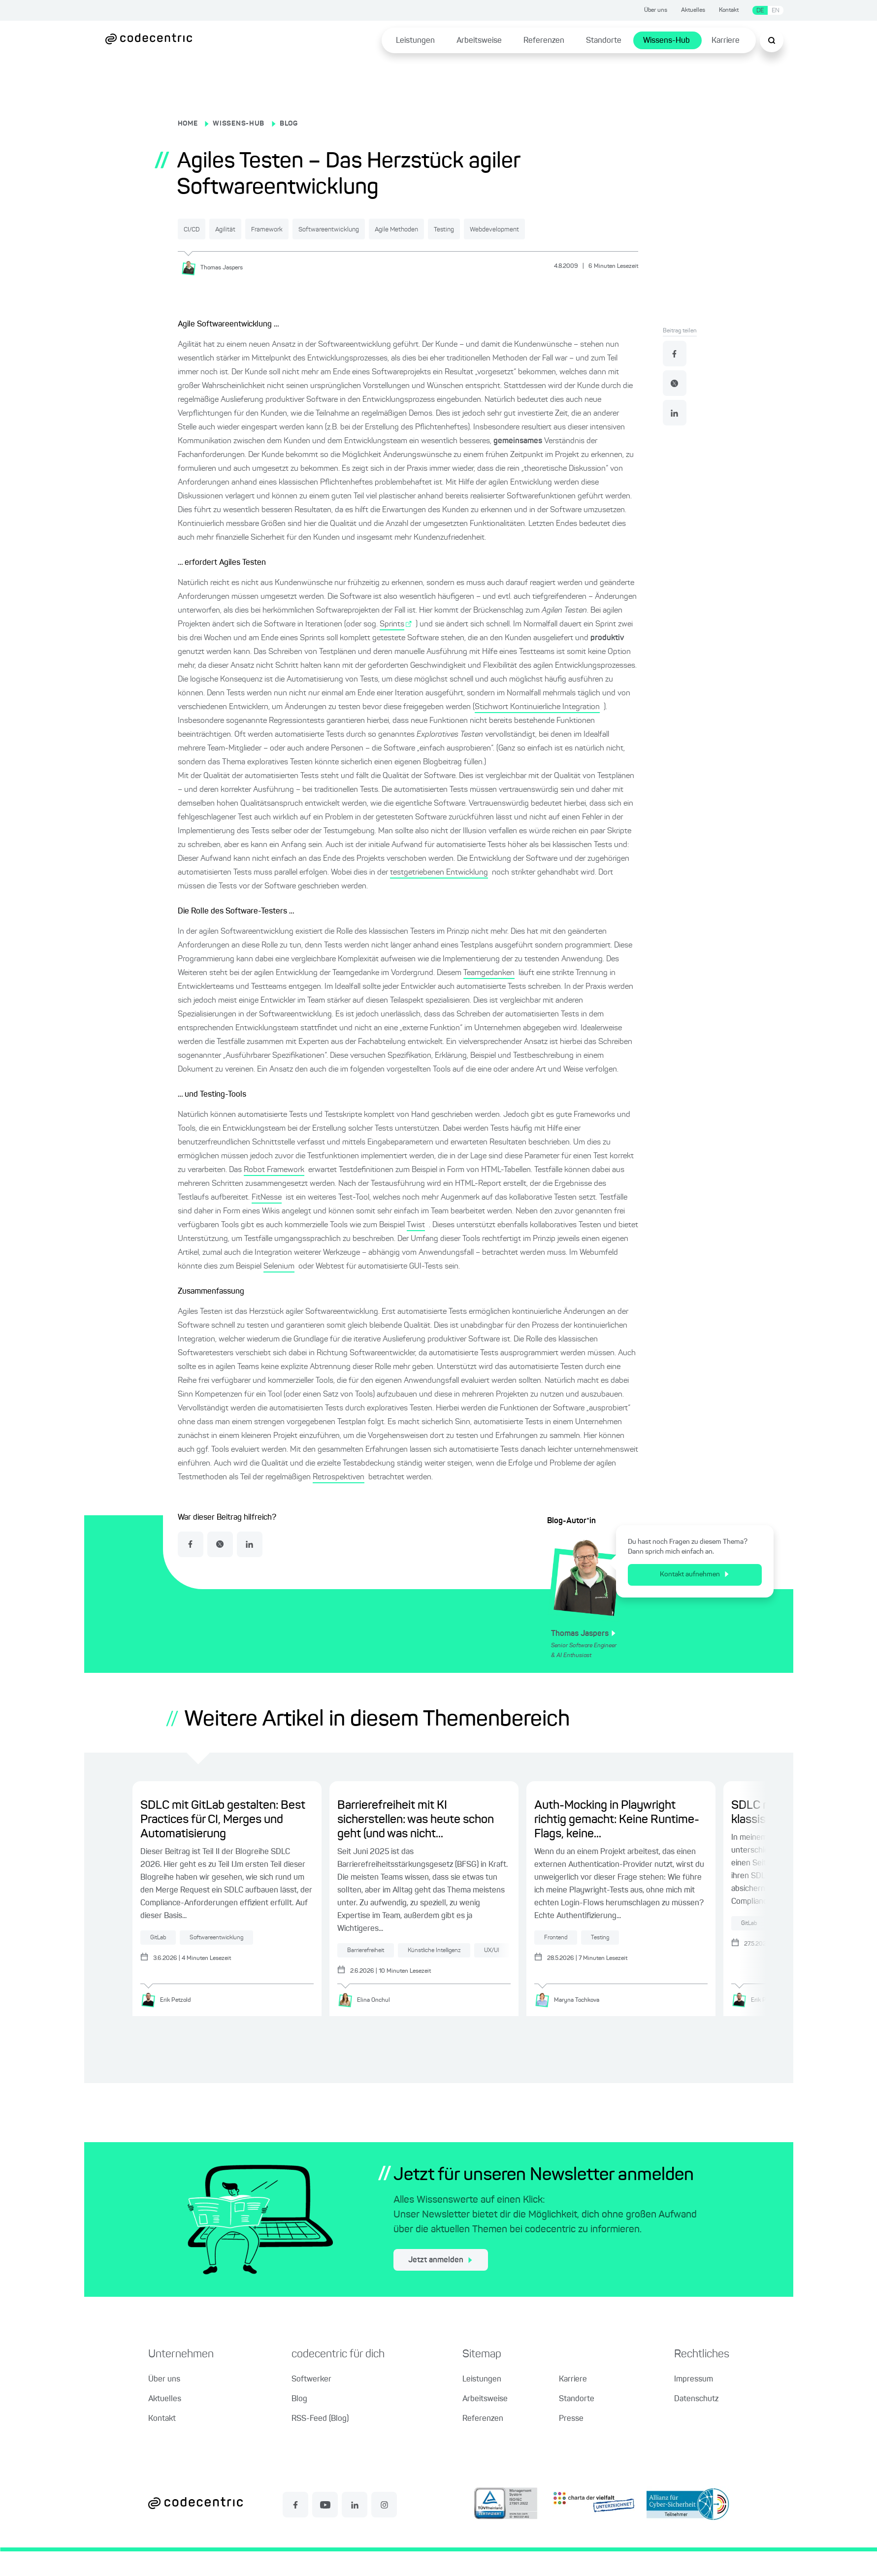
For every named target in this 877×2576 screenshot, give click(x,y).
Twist (416, 1248)
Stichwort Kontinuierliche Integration (537, 730)
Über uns (655, 10)
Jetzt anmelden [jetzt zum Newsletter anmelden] (440, 2285)
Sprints (392, 647)
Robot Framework (274, 1193)
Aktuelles (693, 10)
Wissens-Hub (666, 41)
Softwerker (311, 2404)
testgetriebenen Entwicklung (439, 895)
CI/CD (201, 229)
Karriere (726, 41)
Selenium (278, 1289)
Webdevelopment (220, 253)
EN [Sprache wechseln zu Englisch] (776, 10)
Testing (558, 229)
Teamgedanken (489, 996)
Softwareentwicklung (396, 229)
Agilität (252, 229)
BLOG (289, 123)
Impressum (693, 2404)
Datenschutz (696, 2424)
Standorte (603, 41)
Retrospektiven (338, 1500)
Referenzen (543, 41)
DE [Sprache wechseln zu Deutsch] (760, 10)
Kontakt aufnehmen (694, 1597)
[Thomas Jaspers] (215, 290)
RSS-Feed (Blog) (320, 2443)
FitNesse (267, 1220)
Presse (571, 2443)
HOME (188, 123)
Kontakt (729, 10)
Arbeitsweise (479, 41)
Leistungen (415, 41)
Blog (299, 2424)
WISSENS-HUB (238, 123)
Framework (312, 229)
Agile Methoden (489, 229)
